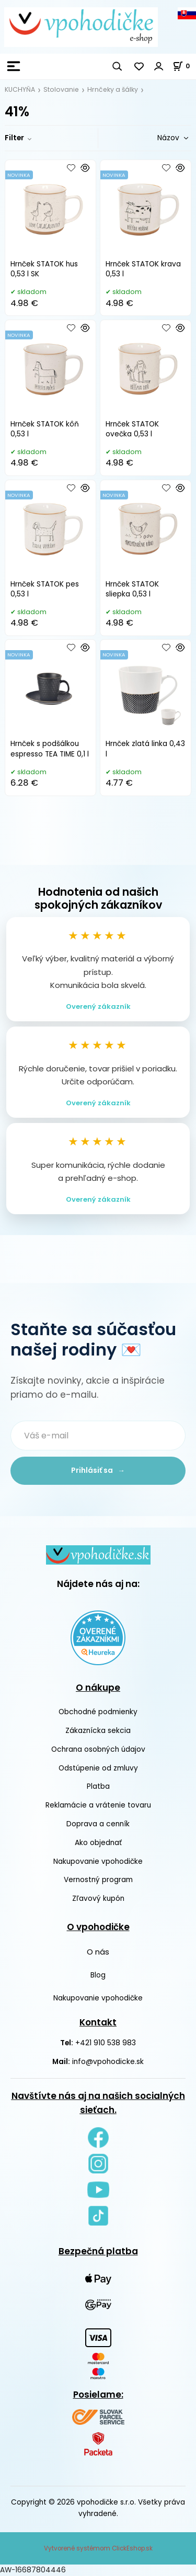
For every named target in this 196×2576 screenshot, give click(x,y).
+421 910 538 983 (105, 2042)
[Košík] (184, 66)
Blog (98, 1975)
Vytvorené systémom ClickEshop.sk (98, 2548)
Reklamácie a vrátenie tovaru (98, 1805)
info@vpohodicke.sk (108, 2062)
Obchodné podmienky (98, 1712)
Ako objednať (98, 1843)
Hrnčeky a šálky (112, 89)
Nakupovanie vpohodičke (98, 1861)
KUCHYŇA (20, 89)
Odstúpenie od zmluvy (98, 1768)
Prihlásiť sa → (98, 1470)
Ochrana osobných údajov (98, 1749)
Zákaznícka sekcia (98, 1731)
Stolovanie (61, 89)
